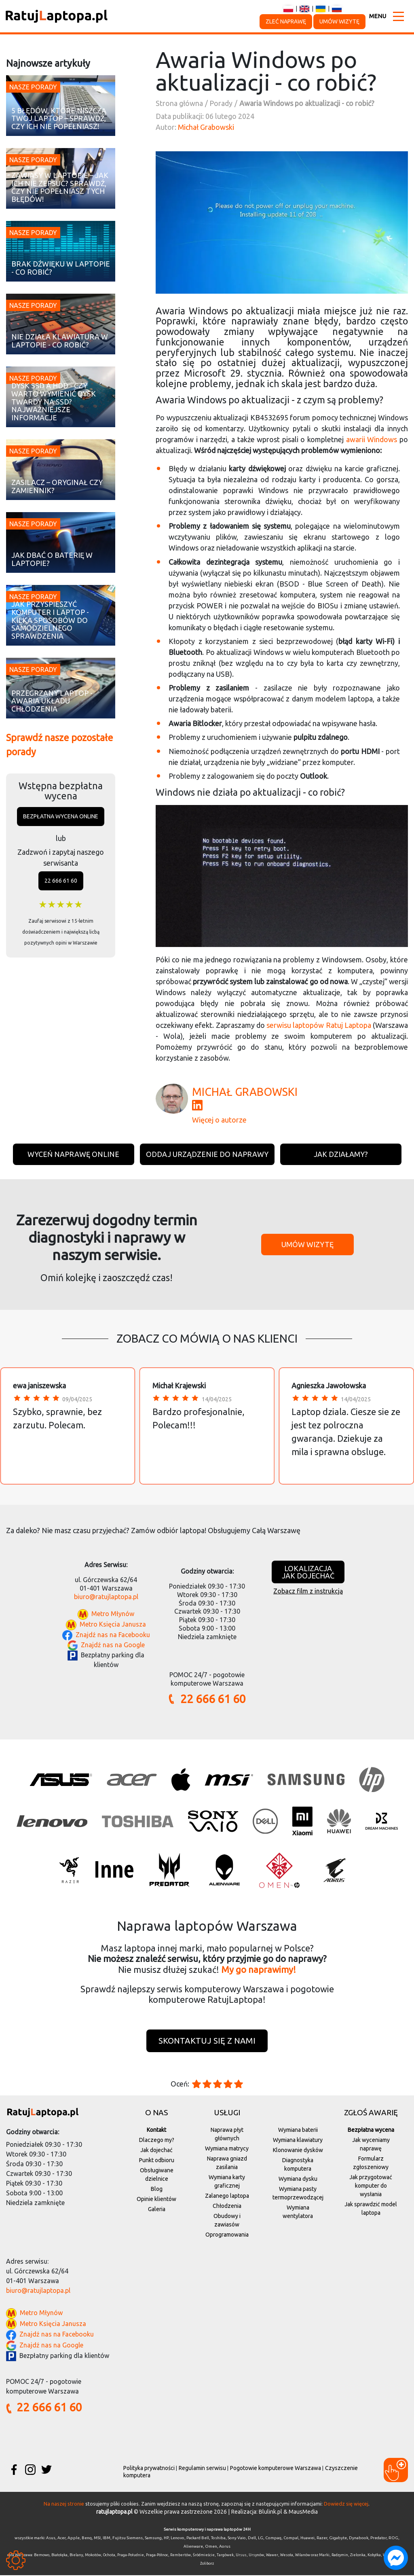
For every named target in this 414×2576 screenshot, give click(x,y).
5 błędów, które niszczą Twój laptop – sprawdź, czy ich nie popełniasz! (58, 119)
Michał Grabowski (206, 127)
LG (260, 2538)
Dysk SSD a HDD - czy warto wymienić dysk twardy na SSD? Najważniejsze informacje (53, 402)
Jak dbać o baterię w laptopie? (52, 559)
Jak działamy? (341, 1154)
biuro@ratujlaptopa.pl (106, 1596)
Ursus (241, 2556)
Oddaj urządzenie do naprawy (207, 1154)
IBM (106, 2538)
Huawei (307, 2538)
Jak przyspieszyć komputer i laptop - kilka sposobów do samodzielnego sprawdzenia (50, 620)
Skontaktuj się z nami (207, 2041)
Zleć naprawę (286, 21)
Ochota (109, 2556)
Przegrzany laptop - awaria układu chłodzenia (52, 701)
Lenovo (177, 2538)
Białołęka (59, 2556)
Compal (290, 2538)
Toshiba (218, 2538)
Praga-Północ (157, 2556)
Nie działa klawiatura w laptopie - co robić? (59, 341)
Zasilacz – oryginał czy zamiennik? (57, 486)
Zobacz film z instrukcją (308, 1591)
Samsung (153, 2538)
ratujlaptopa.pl (114, 2512)
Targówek (225, 2556)
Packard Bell (197, 2538)
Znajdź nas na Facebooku (113, 1634)
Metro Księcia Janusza (113, 1624)
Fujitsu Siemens (127, 2538)
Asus (50, 2538)
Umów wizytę (339, 21)
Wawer (272, 2556)
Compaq (273, 2538)
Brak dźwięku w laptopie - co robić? (60, 268)
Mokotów (93, 2556)
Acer (61, 2538)
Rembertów (180, 2556)
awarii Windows (371, 439)
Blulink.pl (270, 2512)
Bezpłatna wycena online (60, 816)
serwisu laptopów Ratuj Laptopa (318, 1025)
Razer (322, 2538)
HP (166, 2538)
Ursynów (256, 2556)
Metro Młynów (112, 1613)
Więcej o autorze (219, 1120)
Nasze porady (33, 87)
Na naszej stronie (64, 2504)
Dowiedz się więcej (346, 2504)
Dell (252, 2538)
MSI (97, 2538)
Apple (74, 2538)
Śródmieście (204, 2556)
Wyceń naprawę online (73, 1154)
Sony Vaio (237, 2538)
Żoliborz (207, 2564)
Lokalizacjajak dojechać (308, 1572)
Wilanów (302, 2556)
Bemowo (41, 2556)
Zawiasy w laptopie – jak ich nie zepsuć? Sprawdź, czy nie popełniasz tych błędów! (59, 187)
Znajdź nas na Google (113, 1644)
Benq (87, 2538)
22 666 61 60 (60, 880)
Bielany (76, 2556)
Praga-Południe (130, 2556)
